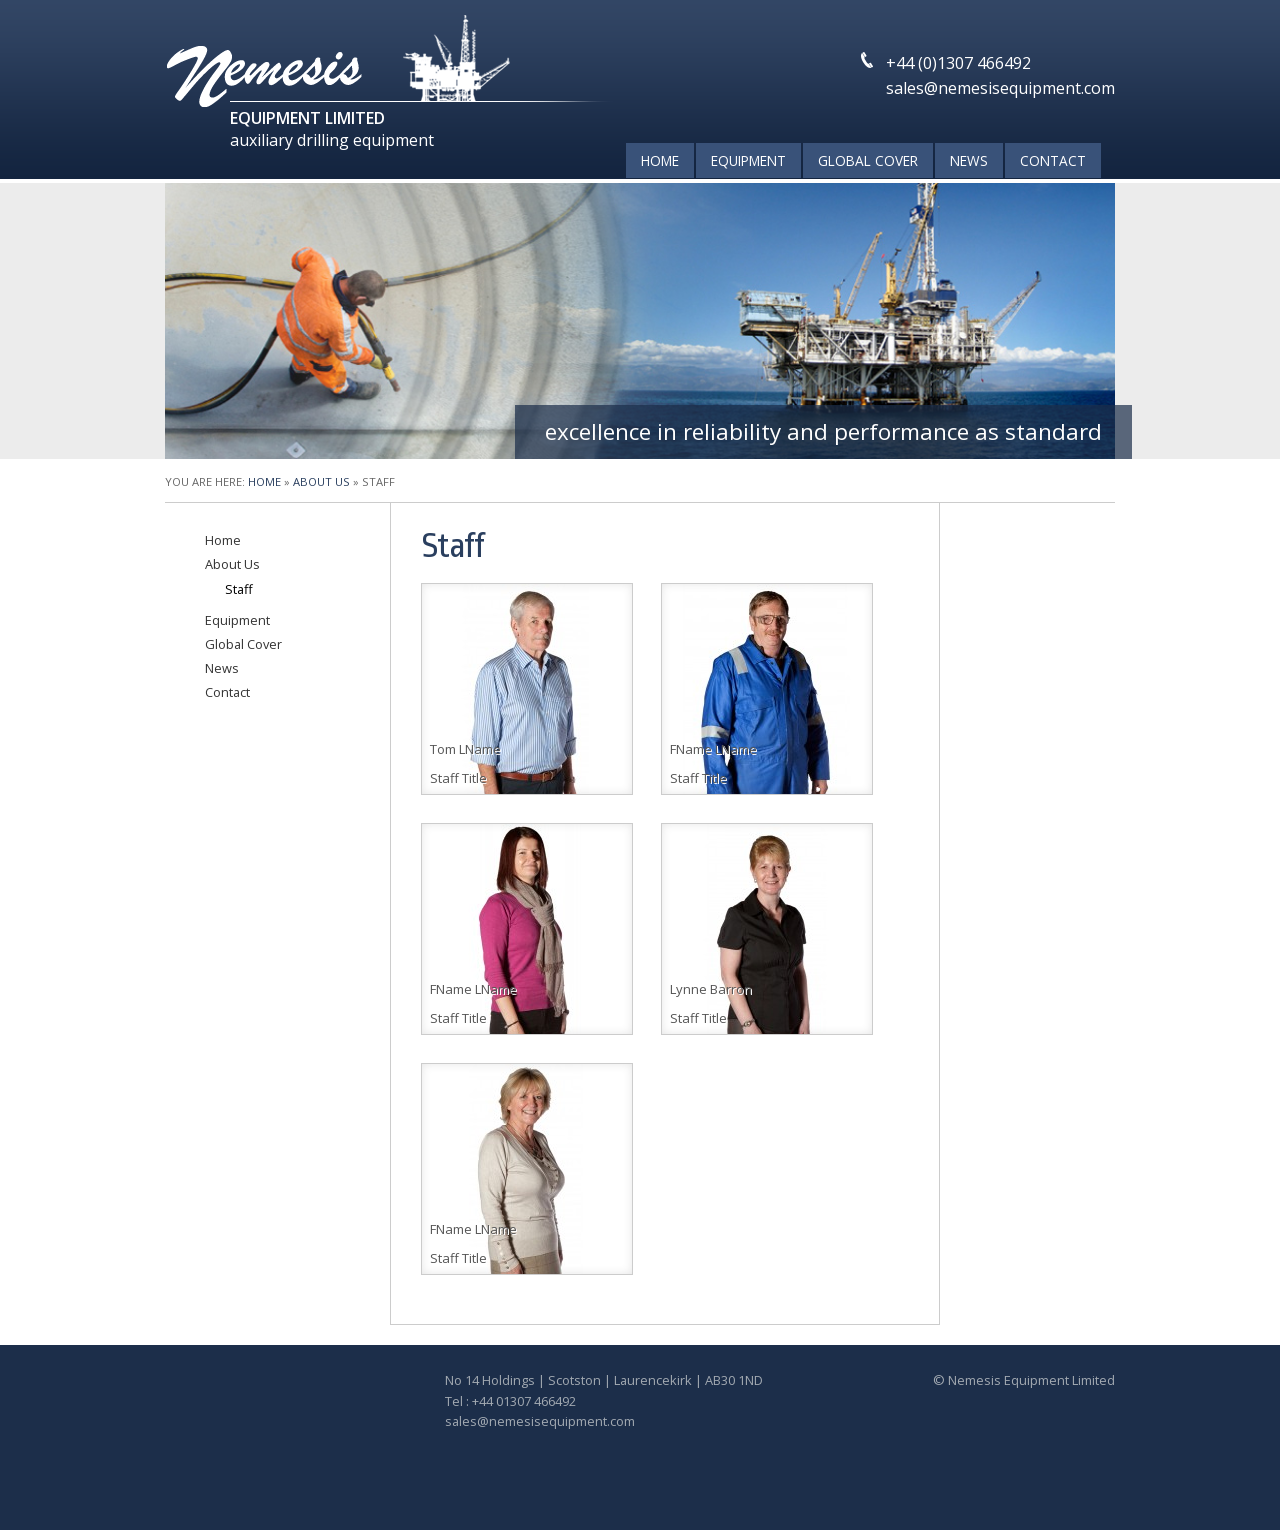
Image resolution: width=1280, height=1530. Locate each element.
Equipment (748, 160)
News (969, 160)
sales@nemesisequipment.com (1000, 88)
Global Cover (868, 160)
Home (660, 160)
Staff (239, 589)
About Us (321, 481)
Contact (1053, 160)
